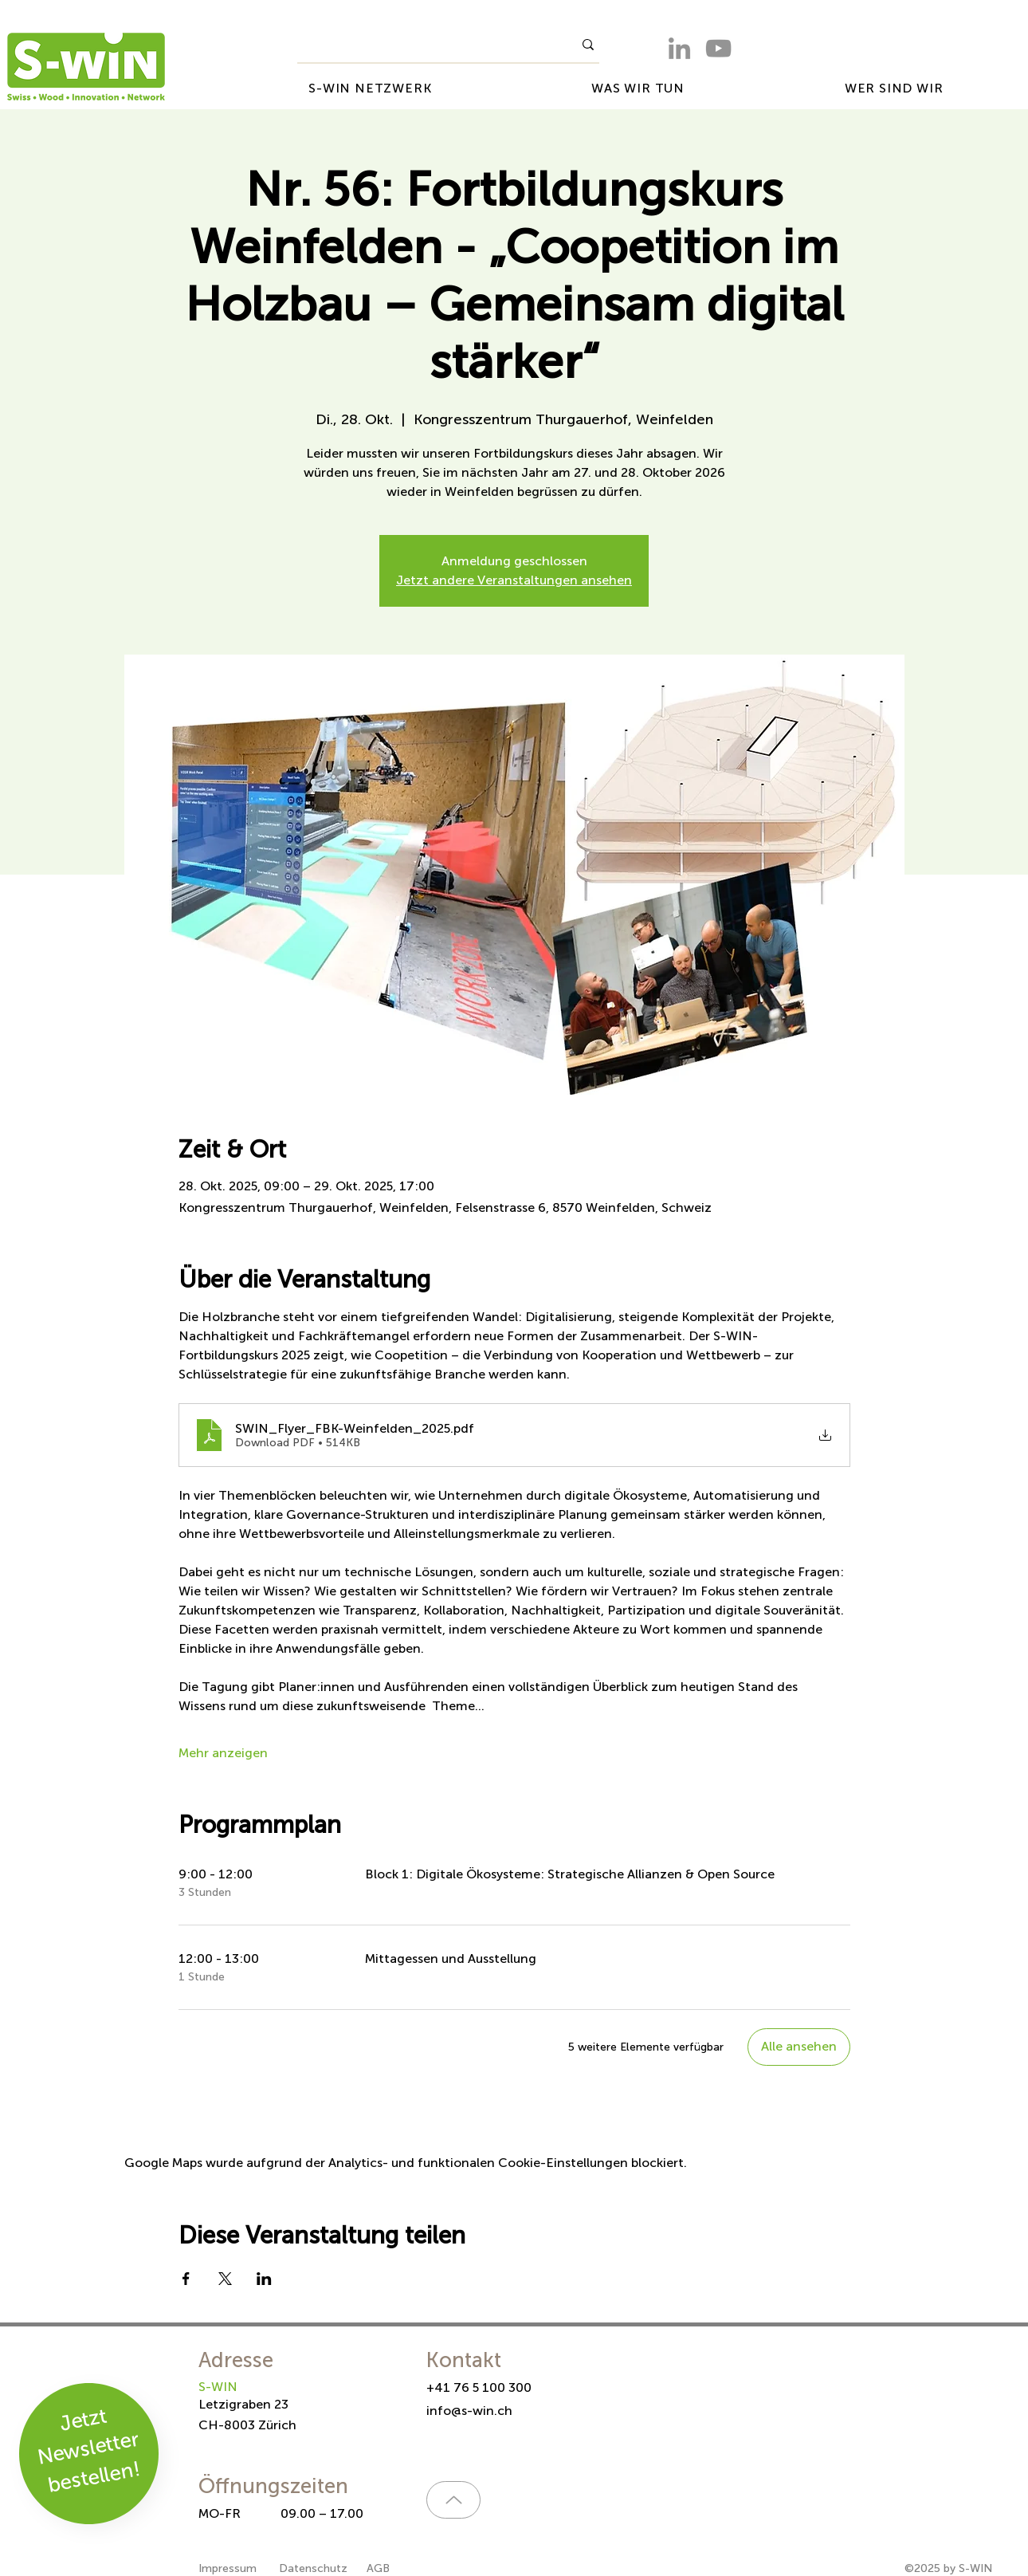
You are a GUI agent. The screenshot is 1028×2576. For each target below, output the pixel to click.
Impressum (229, 2568)
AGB (378, 2568)
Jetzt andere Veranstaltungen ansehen (514, 580)
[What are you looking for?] (423, 44)
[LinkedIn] (679, 48)
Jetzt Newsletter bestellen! (89, 2450)
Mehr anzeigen (223, 1752)
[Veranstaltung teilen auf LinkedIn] (264, 2278)
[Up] (453, 2500)
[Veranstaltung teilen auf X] (225, 2278)
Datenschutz (313, 2568)
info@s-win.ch (469, 2410)
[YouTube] (718, 48)
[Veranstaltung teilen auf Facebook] (186, 2278)
